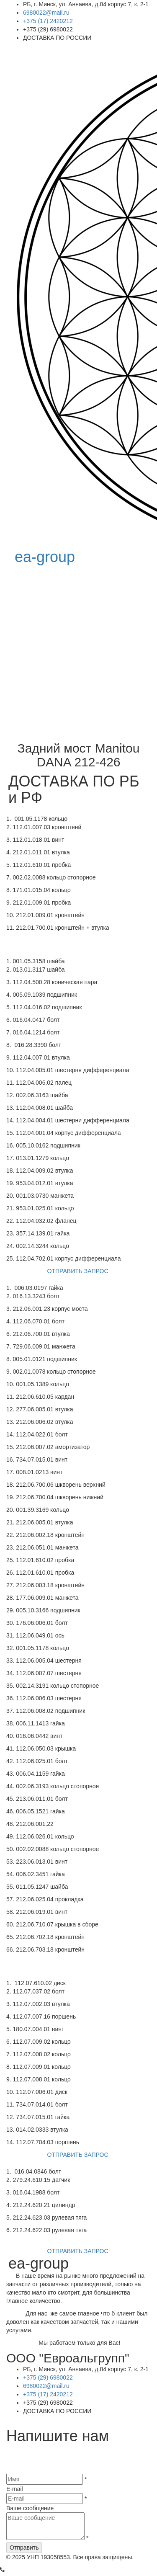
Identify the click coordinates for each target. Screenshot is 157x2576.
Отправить (24, 2550)
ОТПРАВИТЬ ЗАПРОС (78, 1272)
